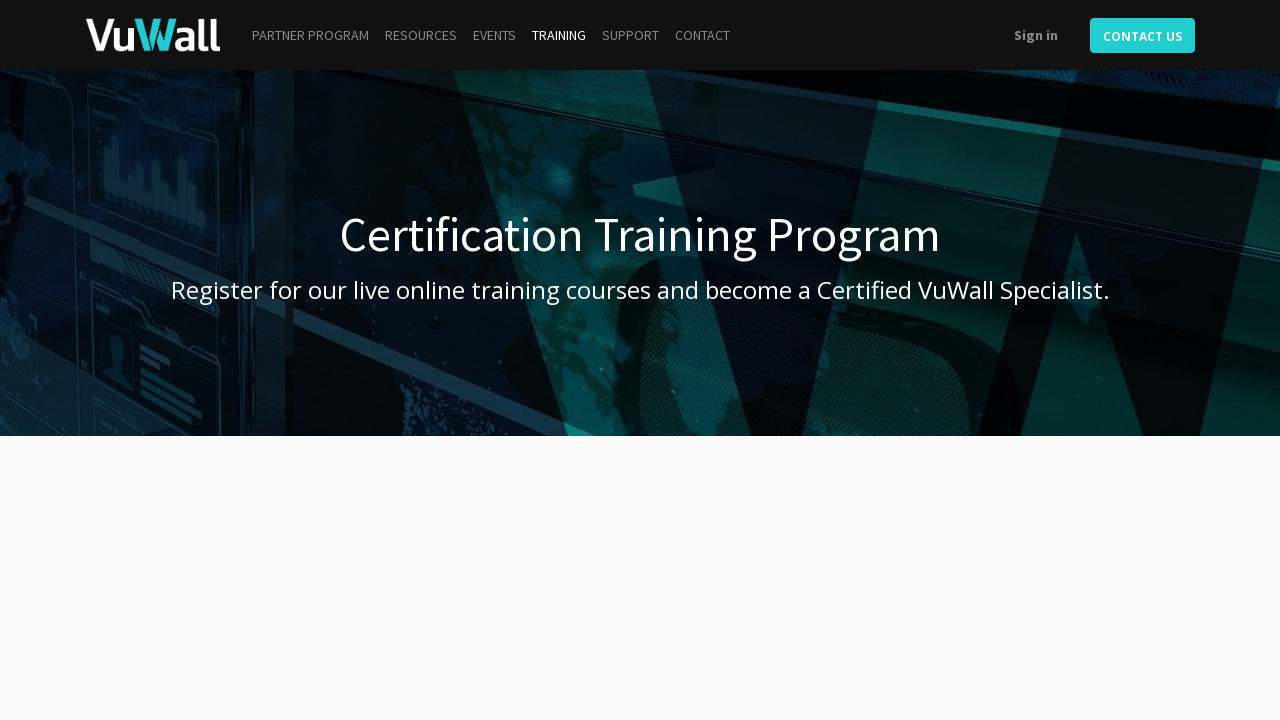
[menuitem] (310, 35)
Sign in (1036, 35)
